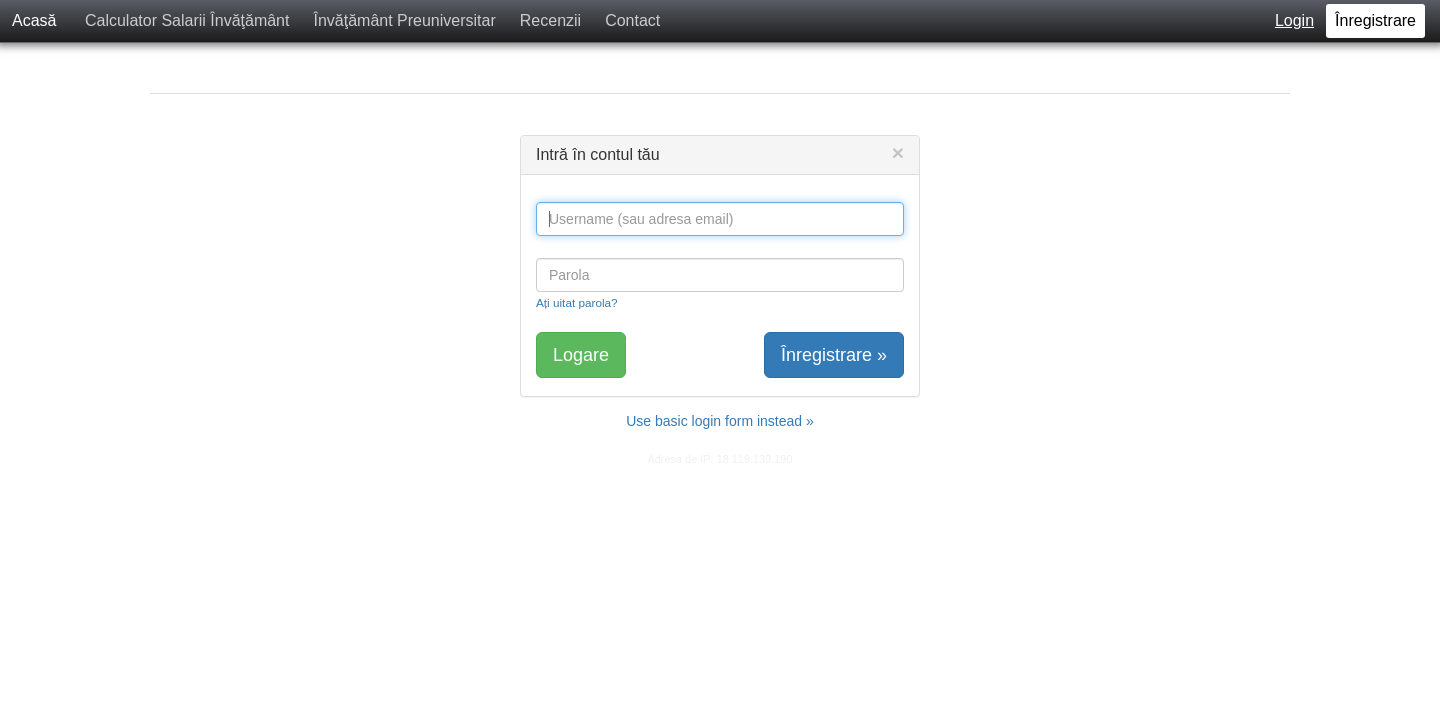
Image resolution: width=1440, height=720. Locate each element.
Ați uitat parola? (577, 302)
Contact (632, 20)
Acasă (34, 20)
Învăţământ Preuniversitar (404, 20)
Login (1294, 20)
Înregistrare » (834, 355)
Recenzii (550, 20)
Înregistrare (1375, 20)
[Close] (898, 152)
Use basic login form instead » (720, 421)
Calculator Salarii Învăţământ (187, 20)
